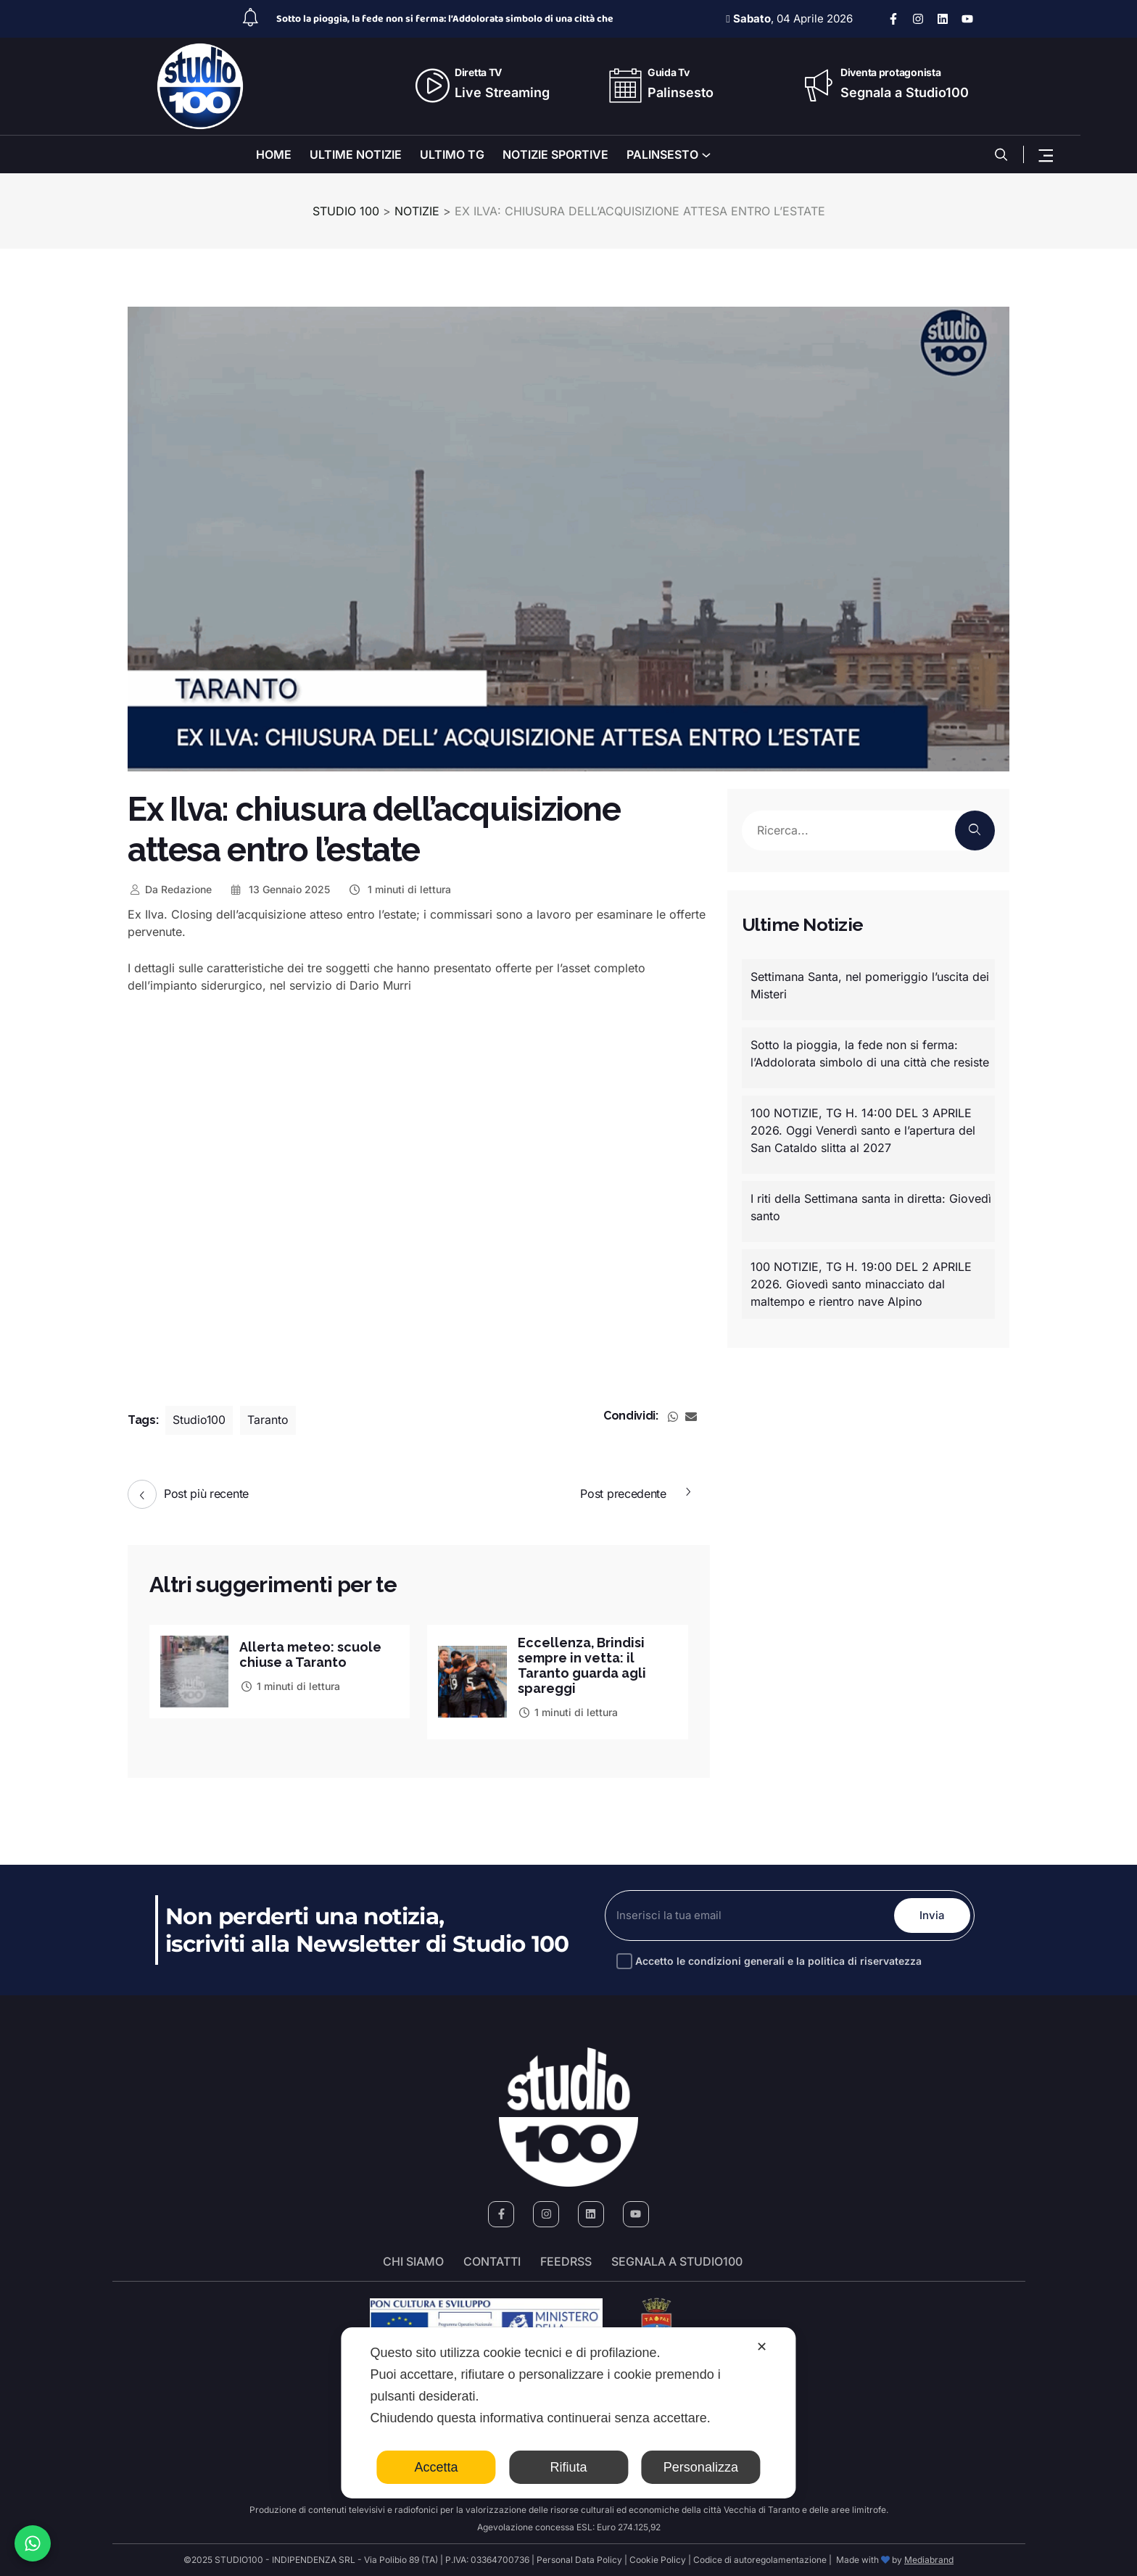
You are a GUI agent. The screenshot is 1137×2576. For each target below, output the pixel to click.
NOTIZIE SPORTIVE (555, 154)
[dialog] (568, 2412)
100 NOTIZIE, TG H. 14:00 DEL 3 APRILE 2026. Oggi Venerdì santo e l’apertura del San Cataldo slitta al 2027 (863, 1130)
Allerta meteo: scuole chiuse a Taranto (310, 1654)
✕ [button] (761, 2347)
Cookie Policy (657, 2559)
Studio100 (199, 1420)
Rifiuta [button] (568, 2467)
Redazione (170, 889)
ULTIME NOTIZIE (356, 154)
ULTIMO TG (452, 154)
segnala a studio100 (677, 2261)
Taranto (268, 1420)
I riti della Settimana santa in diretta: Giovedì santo (871, 1207)
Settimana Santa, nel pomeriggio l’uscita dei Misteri (870, 985)
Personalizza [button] (700, 2467)
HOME (274, 154)
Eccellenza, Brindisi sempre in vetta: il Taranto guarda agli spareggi (582, 1665)
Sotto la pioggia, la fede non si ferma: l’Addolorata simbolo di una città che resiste (870, 1053)
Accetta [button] (436, 2467)
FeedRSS (566, 2261)
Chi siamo (413, 2261)
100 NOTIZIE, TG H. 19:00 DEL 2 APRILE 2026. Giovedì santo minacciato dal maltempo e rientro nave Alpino (861, 1284)
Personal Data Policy (579, 2559)
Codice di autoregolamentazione (759, 2559)
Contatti (492, 2261)
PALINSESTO (662, 154)
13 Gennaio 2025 (280, 889)
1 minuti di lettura (399, 889)
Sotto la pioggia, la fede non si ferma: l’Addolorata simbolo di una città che (444, 19)
